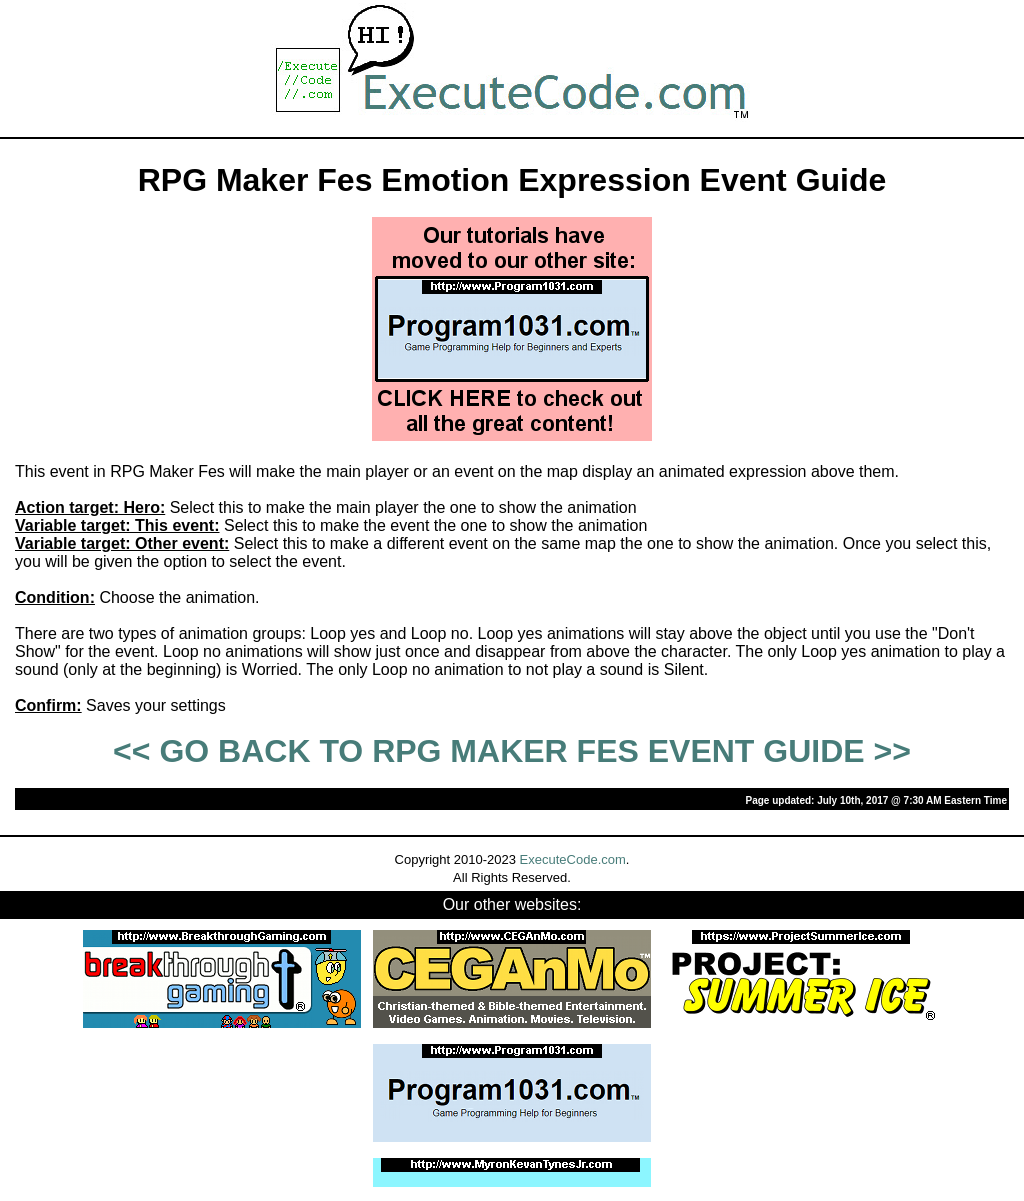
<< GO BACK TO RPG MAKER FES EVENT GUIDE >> (512, 751)
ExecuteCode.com (573, 859)
